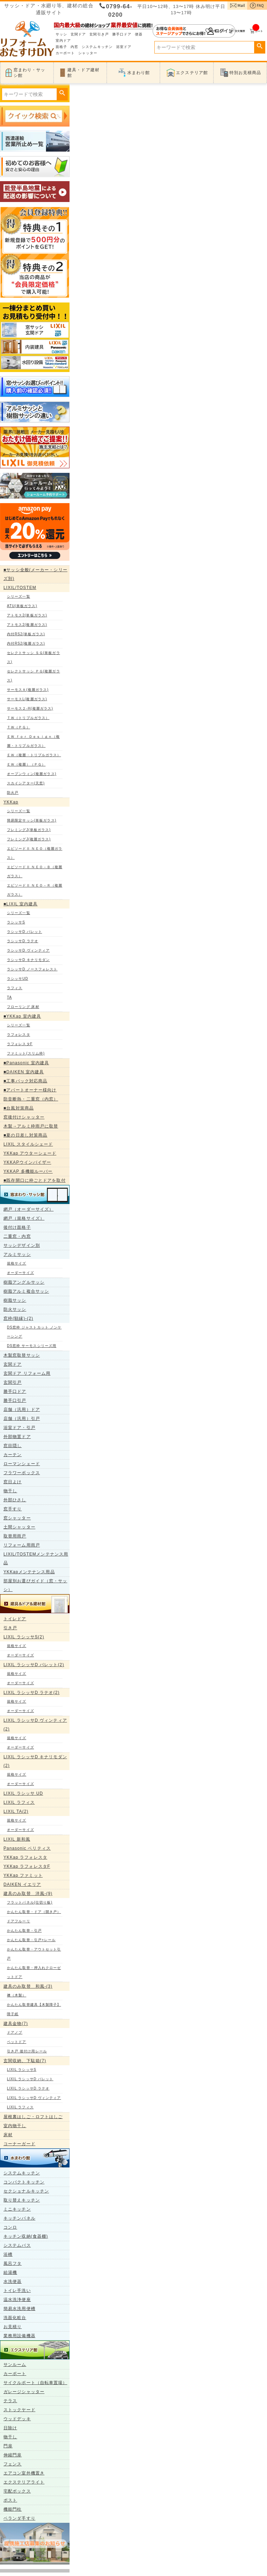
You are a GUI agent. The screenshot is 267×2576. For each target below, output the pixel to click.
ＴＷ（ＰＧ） (18, 727)
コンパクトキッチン (23, 2182)
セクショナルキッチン (26, 2191)
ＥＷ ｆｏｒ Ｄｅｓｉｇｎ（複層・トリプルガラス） (33, 741)
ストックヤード (19, 2409)
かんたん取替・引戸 (24, 1930)
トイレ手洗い (17, 2290)
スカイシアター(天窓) (26, 783)
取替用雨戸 (14, 1536)
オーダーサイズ (20, 1273)
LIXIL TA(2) (16, 1811)
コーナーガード (19, 2143)
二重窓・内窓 (17, 1236)
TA (9, 997)
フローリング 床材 (23, 1007)
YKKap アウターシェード (29, 1153)
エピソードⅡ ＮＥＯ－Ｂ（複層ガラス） (34, 871)
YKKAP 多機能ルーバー (27, 1171)
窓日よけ (12, 1481)
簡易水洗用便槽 (19, 2308)
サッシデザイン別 (21, 1245)
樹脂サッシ (14, 1300)
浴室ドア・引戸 (19, 1427)
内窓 (74, 47)
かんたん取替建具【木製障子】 (34, 2004)
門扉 (8, 2446)
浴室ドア (123, 47)
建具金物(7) (15, 2023)
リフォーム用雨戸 (21, 1545)
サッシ (61, 34)
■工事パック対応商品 (25, 1081)
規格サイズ (16, 1263)
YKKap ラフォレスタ (25, 1857)
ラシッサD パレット (24, 932)
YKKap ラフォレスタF (26, 1866)
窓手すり (12, 1509)
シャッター (88, 53)
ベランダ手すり (19, 2518)
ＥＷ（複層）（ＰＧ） (26, 764)
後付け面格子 (17, 1227)
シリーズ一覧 (18, 596)
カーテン (12, 1454)
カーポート (65, 53)
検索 (259, 46)
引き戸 (10, 1627)
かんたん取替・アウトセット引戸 (34, 1953)
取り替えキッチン (21, 2200)
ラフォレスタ (18, 1034)
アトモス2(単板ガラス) (27, 615)
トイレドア (14, 1618)
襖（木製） (16, 1995)
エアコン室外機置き (23, 2473)
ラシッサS (16, 922)
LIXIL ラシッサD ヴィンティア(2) (35, 1724)
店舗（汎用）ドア (21, 1409)
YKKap (10, 802)
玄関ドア (78, 34)
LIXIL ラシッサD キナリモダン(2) (35, 1761)
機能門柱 (12, 2509)
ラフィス (14, 988)
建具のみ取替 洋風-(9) (27, 1893)
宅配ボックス (17, 2491)
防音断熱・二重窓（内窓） (30, 1099)
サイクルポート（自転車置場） (35, 2382)
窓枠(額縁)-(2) (18, 1318)
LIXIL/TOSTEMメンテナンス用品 (35, 1558)
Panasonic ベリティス (27, 1848)
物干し (10, 1490)
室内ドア (63, 40)
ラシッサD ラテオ (22, 941)
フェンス (12, 2464)
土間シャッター (19, 1527)
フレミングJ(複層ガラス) (29, 839)
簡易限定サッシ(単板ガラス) (31, 820)
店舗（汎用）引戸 (21, 1418)
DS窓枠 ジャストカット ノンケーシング (34, 1331)
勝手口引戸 (14, 1400)
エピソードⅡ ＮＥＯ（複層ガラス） (34, 853)
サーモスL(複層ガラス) (27, 699)
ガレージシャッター (23, 2391)
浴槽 (8, 2254)
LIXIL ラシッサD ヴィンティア (34, 2098)
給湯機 (10, 2272)
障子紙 (12, 2014)
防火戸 (12, 792)
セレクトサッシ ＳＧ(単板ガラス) (33, 657)
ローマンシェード (21, 1463)
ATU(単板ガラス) (22, 606)
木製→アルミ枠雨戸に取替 (30, 1126)
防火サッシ (14, 1309)
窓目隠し (12, 1445)
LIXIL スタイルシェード (28, 1144)
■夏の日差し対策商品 (25, 1135)
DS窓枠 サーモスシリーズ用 (31, 1346)
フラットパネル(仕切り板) (29, 1902)
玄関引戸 (12, 1382)
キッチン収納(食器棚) (25, 2236)
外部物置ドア (17, 1436)
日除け (10, 2427)
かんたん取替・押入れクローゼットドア (34, 1972)
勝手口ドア (122, 34)
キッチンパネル (19, 2218)
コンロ (10, 2227)
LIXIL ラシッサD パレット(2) (33, 1664)
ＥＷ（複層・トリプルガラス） (34, 755)
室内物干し (14, 2125)
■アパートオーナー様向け (29, 1090)
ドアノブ (14, 2032)
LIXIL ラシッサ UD (23, 1793)
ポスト (10, 2500)
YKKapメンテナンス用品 (29, 1571)
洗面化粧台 (14, 2317)
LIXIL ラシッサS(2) (23, 1636)
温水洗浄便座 (17, 2299)
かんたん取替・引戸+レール (31, 1940)
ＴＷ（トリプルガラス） (28, 718)
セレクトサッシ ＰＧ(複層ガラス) (33, 675)
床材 (8, 2134)
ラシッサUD (17, 978)
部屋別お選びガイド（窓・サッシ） (35, 1585)
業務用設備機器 (19, 2335)
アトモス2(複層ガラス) (27, 625)
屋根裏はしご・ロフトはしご (33, 2116)
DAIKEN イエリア (22, 1884)
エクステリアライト (23, 2482)
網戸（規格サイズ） (23, 1218)
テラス (10, 2400)
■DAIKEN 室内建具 (23, 1071)
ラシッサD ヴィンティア (28, 950)
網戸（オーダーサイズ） (28, 1209)
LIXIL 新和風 (16, 1839)
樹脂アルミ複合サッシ (26, 1291)
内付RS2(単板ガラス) (26, 634)
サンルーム (14, 2364)
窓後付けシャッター (23, 1117)
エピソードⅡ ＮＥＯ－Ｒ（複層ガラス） (34, 889)
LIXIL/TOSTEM (19, 587)
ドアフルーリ (18, 1921)
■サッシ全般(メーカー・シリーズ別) (35, 574)
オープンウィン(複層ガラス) (31, 774)
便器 (139, 34)
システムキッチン (97, 47)
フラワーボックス (21, 1472)
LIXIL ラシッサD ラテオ (28, 2088)
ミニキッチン (17, 2209)
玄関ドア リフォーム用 (26, 1373)
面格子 (61, 47)
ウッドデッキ (17, 2418)
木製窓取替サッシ (21, 1355)
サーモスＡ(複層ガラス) (28, 690)
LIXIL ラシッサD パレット (30, 2079)
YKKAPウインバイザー (27, 1162)
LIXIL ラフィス (19, 1802)
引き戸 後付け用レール (27, 2051)
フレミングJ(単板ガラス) (29, 830)
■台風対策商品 (18, 1108)
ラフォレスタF (20, 1044)
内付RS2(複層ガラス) (26, 643)
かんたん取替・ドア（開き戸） (34, 1912)
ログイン (194, 31)
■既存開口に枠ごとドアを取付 (34, 1180)
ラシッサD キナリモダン (28, 960)
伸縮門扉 (12, 2455)
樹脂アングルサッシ (23, 1282)
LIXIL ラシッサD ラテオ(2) (31, 1692)
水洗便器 (12, 2281)
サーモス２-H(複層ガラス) (30, 708)
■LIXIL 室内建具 (20, 904)
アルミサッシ (17, 1254)
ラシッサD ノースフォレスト (32, 969)
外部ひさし (14, 1499)
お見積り (12, 2326)
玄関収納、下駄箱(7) (24, 2060)
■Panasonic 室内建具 (26, 1062)
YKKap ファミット (23, 1875)
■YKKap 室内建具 (22, 1016)
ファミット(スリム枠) (26, 1053)
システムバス (17, 2245)
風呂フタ (12, 2263)
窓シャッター (17, 1518)
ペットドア (16, 2042)
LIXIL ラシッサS (22, 2070)
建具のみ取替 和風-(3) (27, 1986)
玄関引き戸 (99, 34)
